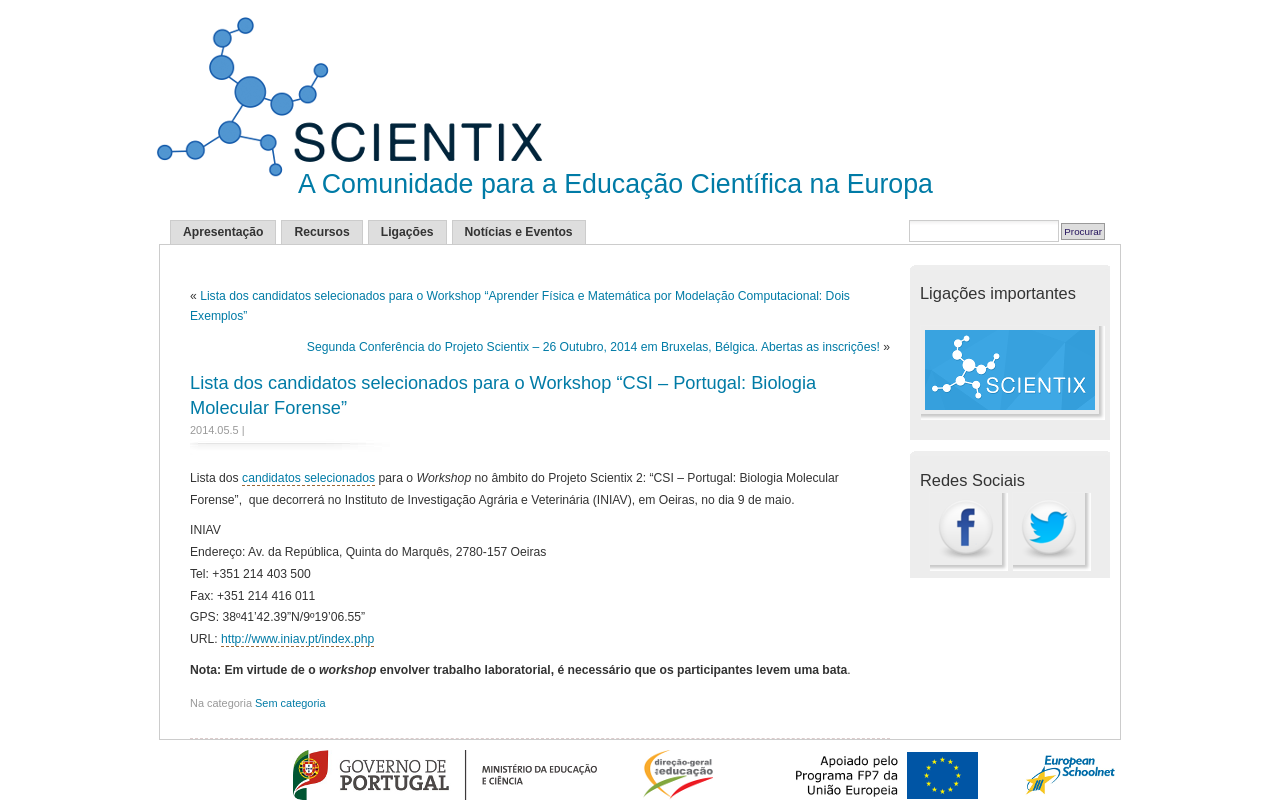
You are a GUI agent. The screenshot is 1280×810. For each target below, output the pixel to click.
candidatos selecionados (308, 478)
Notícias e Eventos (519, 232)
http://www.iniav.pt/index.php (297, 639)
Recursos (321, 232)
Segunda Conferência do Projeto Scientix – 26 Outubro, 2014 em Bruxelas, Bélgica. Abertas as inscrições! (593, 347)
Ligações (407, 232)
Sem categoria (290, 703)
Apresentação (223, 232)
